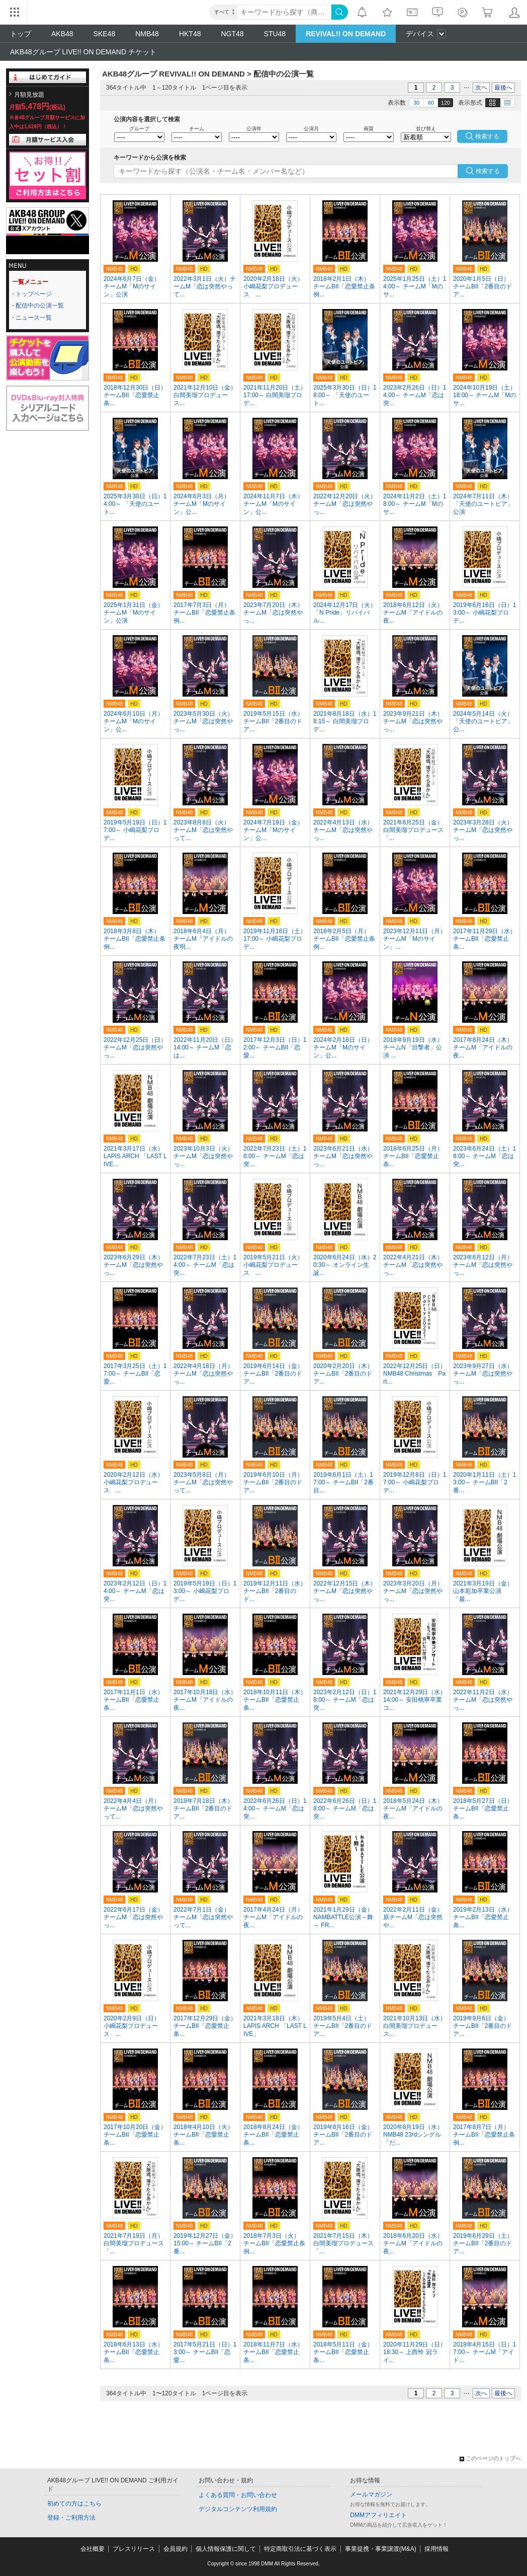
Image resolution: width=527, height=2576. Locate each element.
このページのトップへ (490, 2458)
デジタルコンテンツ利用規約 (238, 2509)
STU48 (275, 34)
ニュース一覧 (34, 317)
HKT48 (190, 34)
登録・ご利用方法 (71, 2517)
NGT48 (232, 34)
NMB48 (147, 34)
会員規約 (175, 2548)
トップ (20, 34)
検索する (488, 171)
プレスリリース (134, 2548)
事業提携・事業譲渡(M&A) (380, 2548)
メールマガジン (371, 2494)
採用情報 (436, 2548)
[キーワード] (284, 12)
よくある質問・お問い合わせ (238, 2494)
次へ (481, 87)
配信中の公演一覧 (40, 305)
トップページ (34, 293)
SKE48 (105, 34)
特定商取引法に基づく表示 (300, 2548)
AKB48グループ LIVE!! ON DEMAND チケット (83, 52)
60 (431, 103)
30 (416, 103)
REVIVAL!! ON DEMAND (346, 34)
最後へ (503, 87)
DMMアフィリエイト (378, 2515)
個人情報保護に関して (226, 2548)
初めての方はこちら (74, 2503)
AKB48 (62, 34)
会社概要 (92, 2548)
